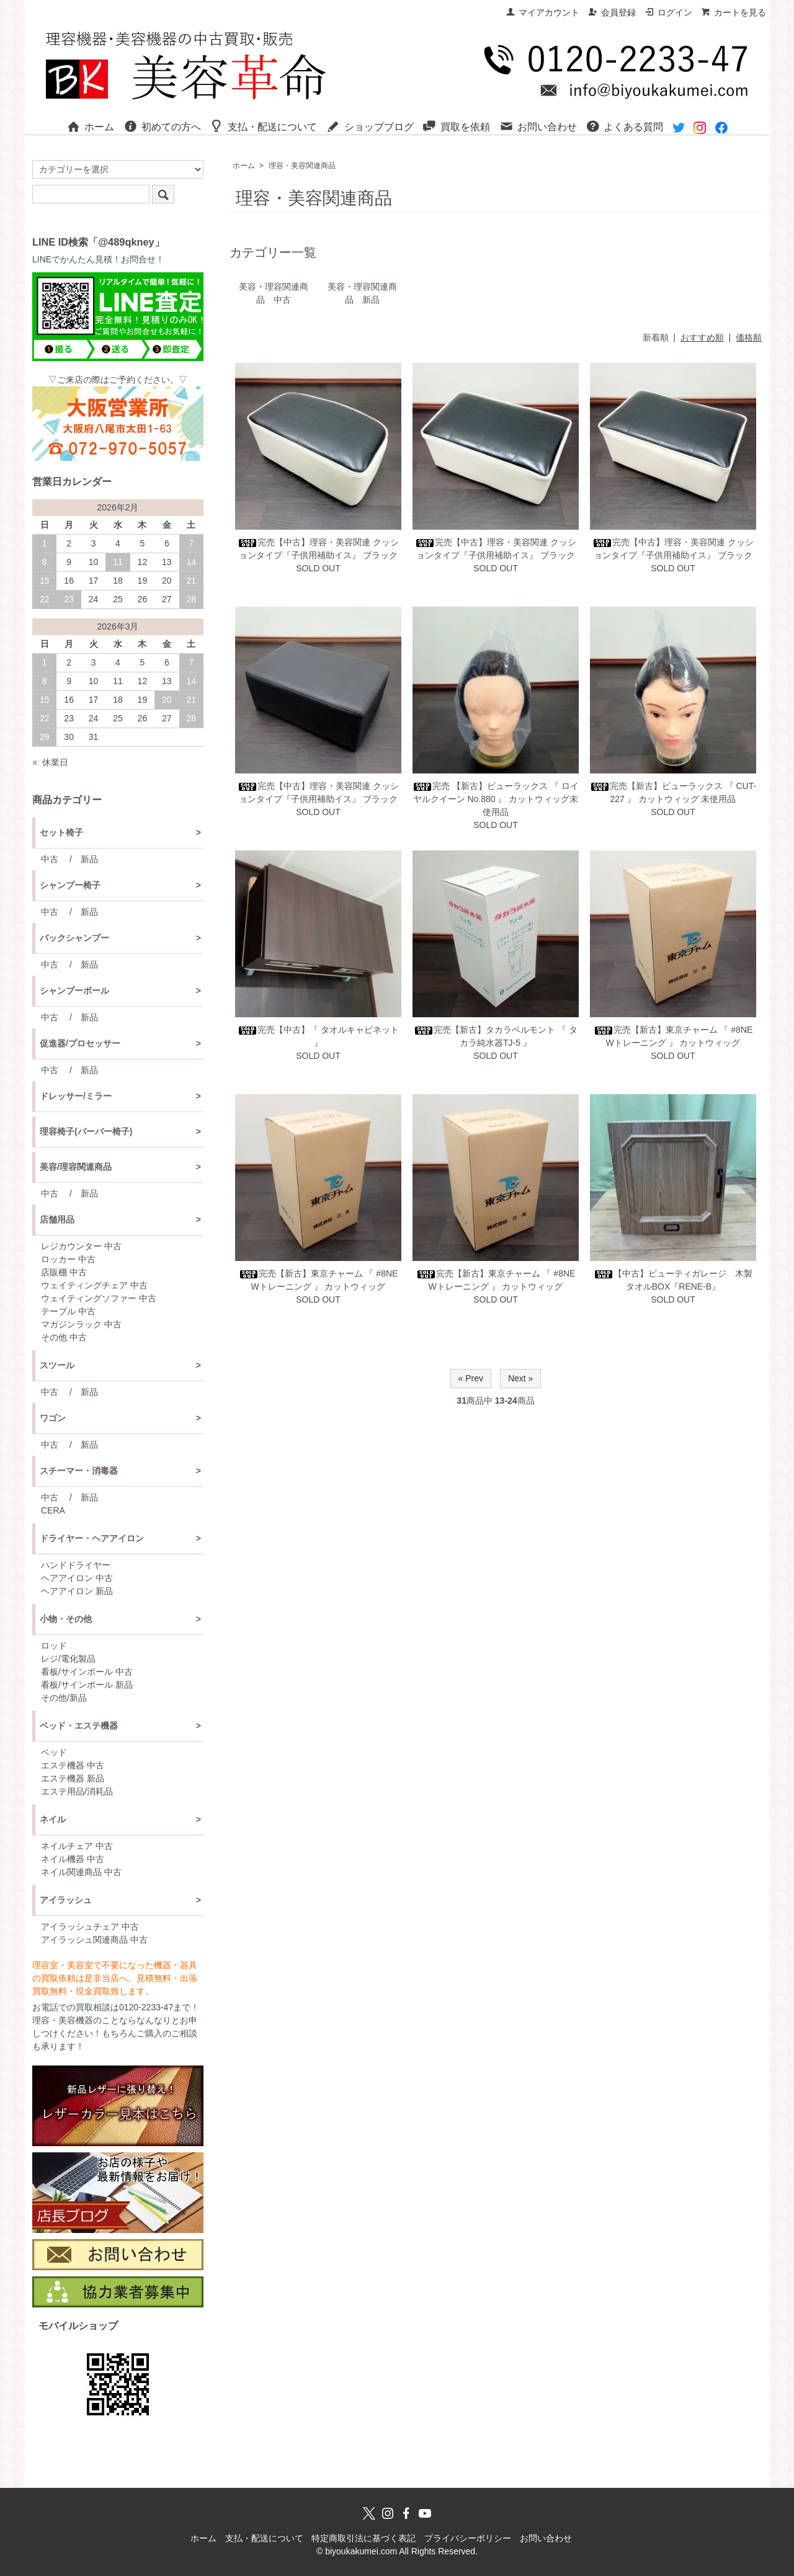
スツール (57, 1365)
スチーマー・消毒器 (79, 1471)
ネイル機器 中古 (72, 1859)
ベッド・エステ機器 (79, 1726)
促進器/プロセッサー (80, 1043)
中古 (49, 859)
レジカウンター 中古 (81, 1246)
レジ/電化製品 (68, 1659)
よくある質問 (624, 125)
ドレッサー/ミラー (76, 1096)
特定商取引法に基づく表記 (363, 2538)
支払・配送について (263, 125)
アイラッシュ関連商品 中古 (94, 1940)
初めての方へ (162, 125)
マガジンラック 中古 (81, 1324)
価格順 (749, 337)
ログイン (668, 12)
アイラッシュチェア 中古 (90, 1927)
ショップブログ (370, 125)
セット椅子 (61, 832)
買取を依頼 (456, 125)
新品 (89, 859)
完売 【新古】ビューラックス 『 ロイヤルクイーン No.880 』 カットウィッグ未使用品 (496, 799)
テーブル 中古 (68, 1311)
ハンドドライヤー (75, 1565)
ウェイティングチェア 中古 (94, 1285)
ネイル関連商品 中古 (81, 1872)
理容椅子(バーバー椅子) (86, 1131)
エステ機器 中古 (72, 1765)
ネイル (53, 1819)
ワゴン (53, 1418)
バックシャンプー (74, 938)
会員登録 (612, 12)
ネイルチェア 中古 (77, 1846)
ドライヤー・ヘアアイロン (92, 1538)
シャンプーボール (74, 991)
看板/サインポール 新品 (87, 1685)
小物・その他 (66, 1619)
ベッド (54, 1752)
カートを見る (733, 12)
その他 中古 (64, 1337)
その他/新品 (64, 1698)
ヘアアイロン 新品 (77, 1591)
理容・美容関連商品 (302, 165)
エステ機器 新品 (72, 1778)
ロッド (54, 1646)
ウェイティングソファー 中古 (98, 1298)
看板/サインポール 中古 (87, 1672)
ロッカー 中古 (68, 1259)
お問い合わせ (538, 125)
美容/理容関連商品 (76, 1167)
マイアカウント (542, 12)
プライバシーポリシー (467, 2538)
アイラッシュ (66, 1900)
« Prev (470, 1378)
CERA (53, 1510)
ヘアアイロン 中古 (77, 1578)
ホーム (90, 125)
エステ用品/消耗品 (77, 1791)
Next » (520, 1378)
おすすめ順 (702, 337)
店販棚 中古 (64, 1272)
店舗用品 (57, 1219)
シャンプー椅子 (70, 885)
